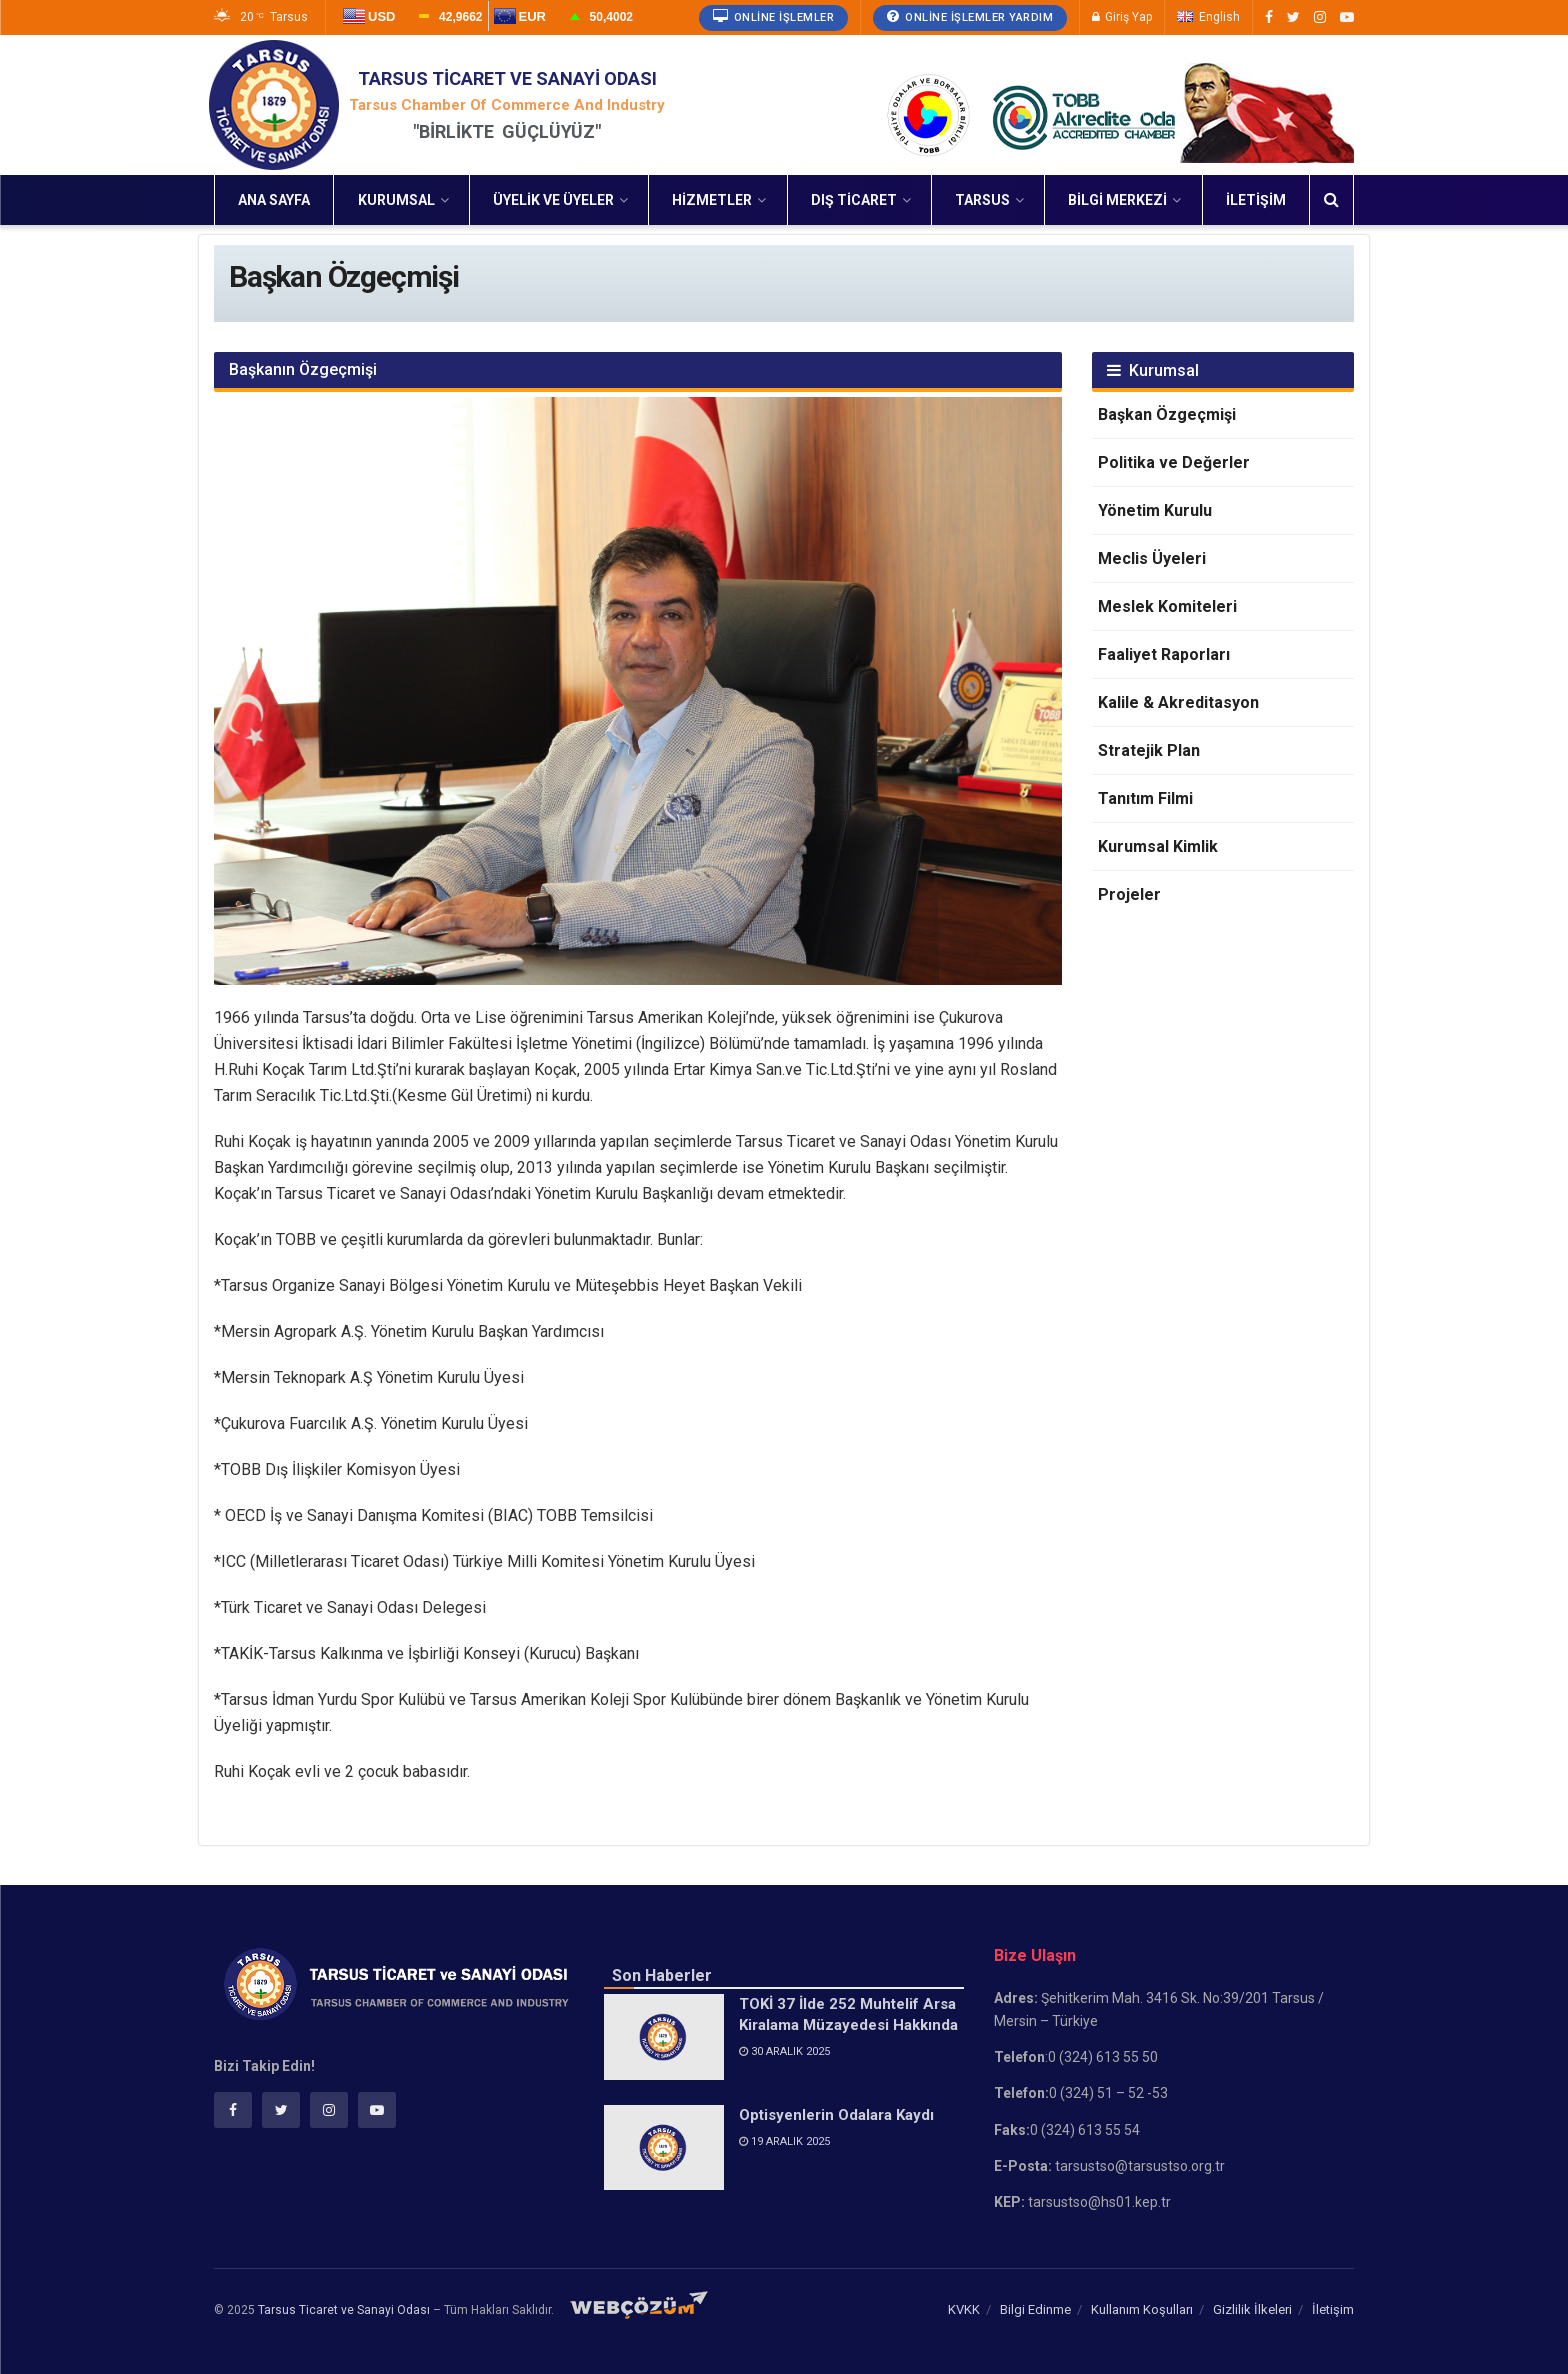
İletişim (1256, 200)
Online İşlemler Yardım (970, 16)
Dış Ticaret (854, 200)
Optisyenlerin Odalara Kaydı (836, 2115)
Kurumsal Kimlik (1158, 846)
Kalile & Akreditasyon (1178, 702)
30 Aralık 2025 (784, 2051)
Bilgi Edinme (1035, 2309)
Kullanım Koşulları (1142, 2309)
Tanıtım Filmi (1145, 798)
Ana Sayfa (274, 200)
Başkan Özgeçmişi (1167, 414)
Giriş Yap (1122, 17)
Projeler (1129, 894)
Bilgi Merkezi (1117, 200)
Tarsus (982, 200)
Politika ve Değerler (1174, 462)
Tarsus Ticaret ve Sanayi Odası (344, 2310)
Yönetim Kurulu (1155, 510)
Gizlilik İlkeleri (1252, 2309)
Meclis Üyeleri (1152, 558)
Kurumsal (396, 200)
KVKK (964, 2309)
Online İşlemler (774, 16)
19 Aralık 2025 (784, 2141)
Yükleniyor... (488, 26)
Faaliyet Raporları (1164, 654)
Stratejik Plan (1149, 750)
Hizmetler (712, 200)
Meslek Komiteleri (1167, 606)
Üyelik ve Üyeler (553, 200)
